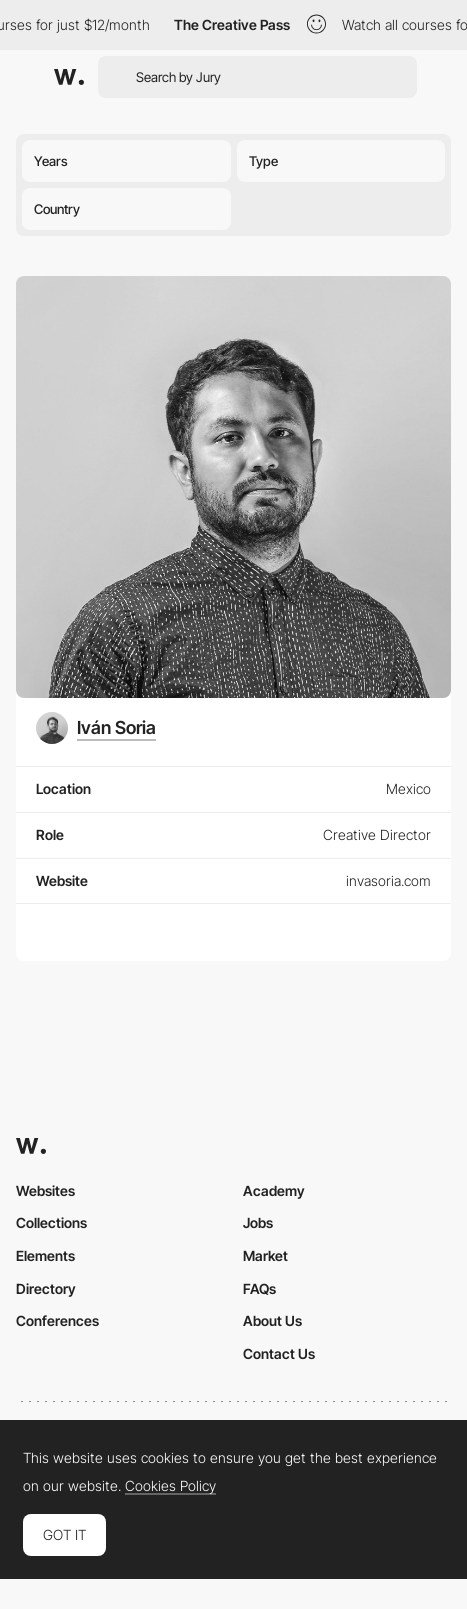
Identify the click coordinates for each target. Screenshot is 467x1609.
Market (265, 1255)
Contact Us (279, 1353)
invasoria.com (388, 880)
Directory (46, 1288)
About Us (272, 1320)
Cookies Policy (170, 1486)
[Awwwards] (69, 77)
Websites (45, 1190)
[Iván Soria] (96, 728)
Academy (274, 1190)
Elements (45, 1255)
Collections (51, 1222)
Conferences (57, 1320)
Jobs (258, 1222)
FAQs (259, 1288)
